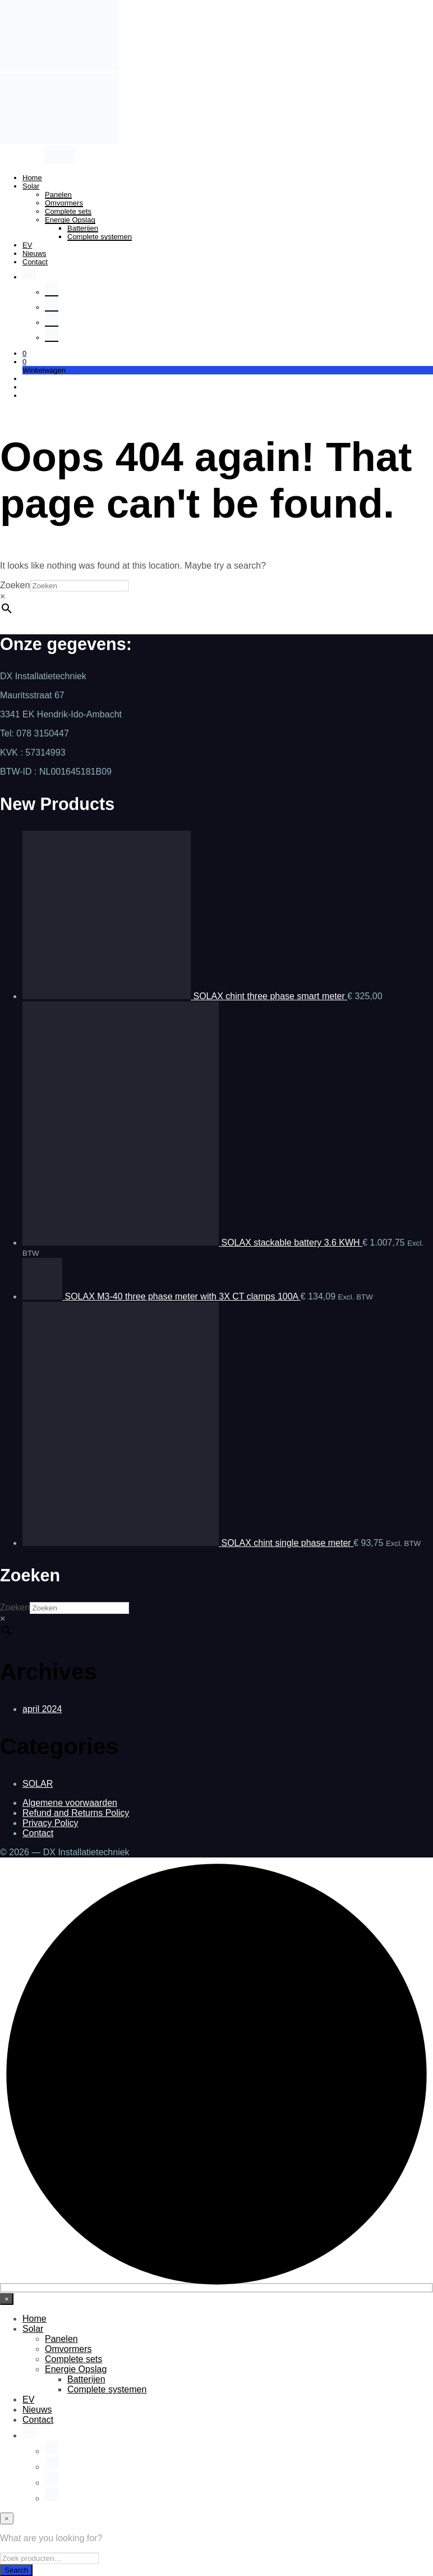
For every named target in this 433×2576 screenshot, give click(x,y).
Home (32, 177)
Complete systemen (99, 236)
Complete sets (68, 211)
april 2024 (42, 1709)
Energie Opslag (70, 220)
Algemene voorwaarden (69, 1803)
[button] (24, 353)
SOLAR (37, 1783)
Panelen (58, 194)
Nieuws (34, 253)
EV (27, 245)
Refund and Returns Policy (75, 1813)
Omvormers (64, 203)
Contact (35, 262)
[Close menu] (6, 2299)
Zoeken (15, 585)
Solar (30, 186)
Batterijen (82, 228)
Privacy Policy (50, 1823)
